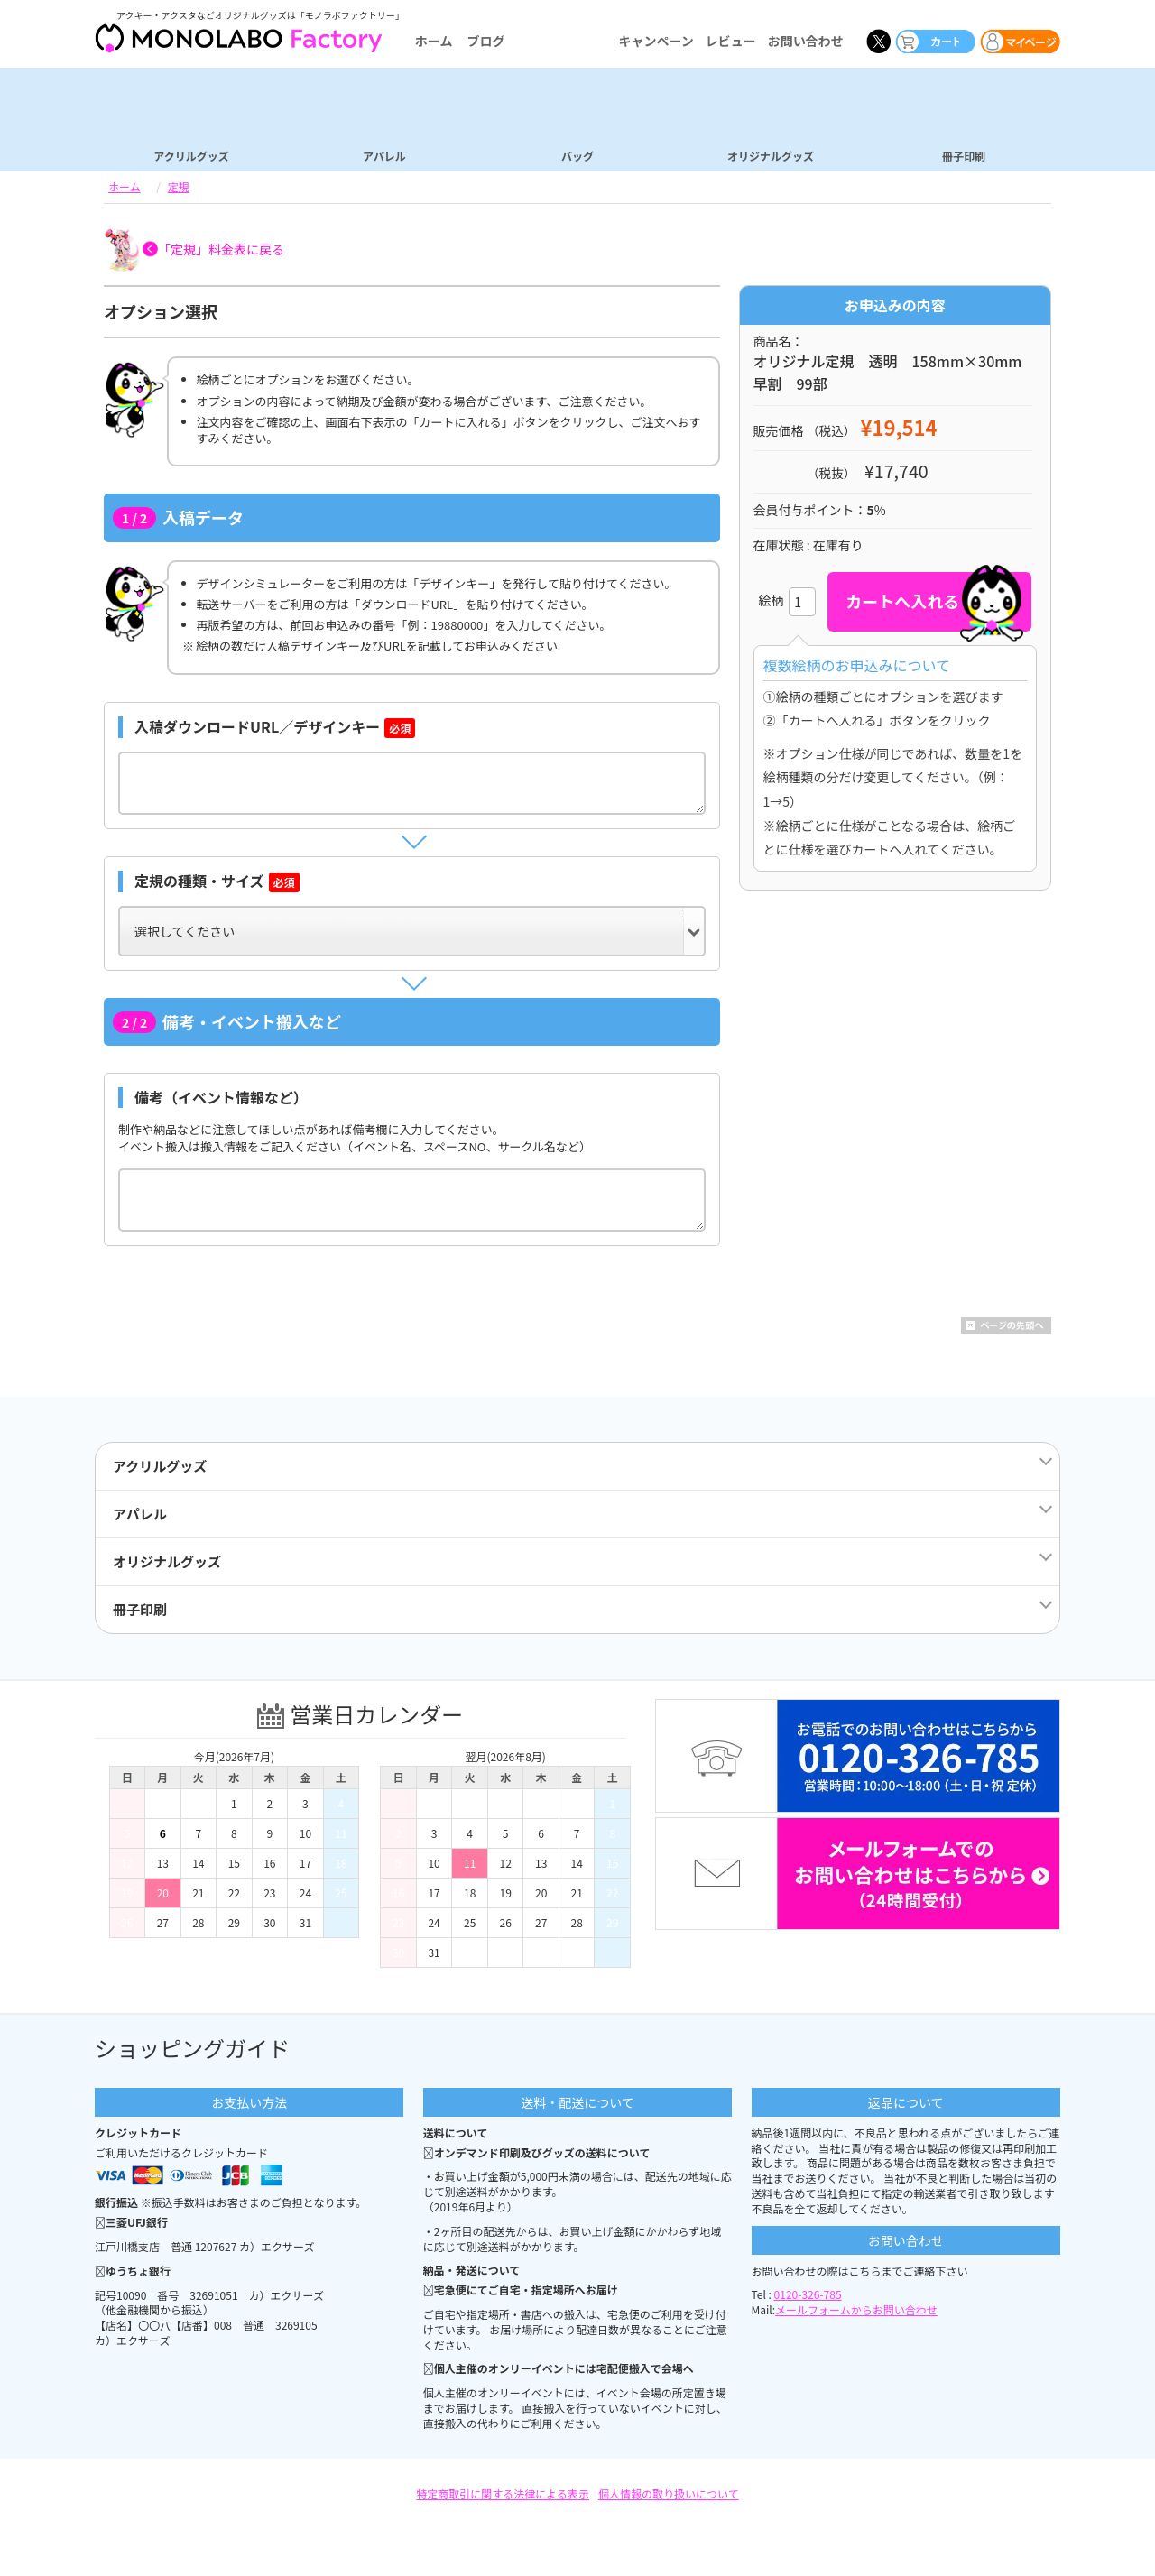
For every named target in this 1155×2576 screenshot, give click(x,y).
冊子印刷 (963, 155)
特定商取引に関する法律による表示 (502, 2493)
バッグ (577, 155)
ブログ (485, 41)
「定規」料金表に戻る (221, 249)
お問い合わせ (806, 41)
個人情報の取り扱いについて (668, 2493)
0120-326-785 (808, 2294)
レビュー (731, 41)
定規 (178, 186)
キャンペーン (655, 41)
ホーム (434, 41)
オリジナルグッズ (770, 155)
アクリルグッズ (190, 155)
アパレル (384, 155)
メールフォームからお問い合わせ (856, 2309)
